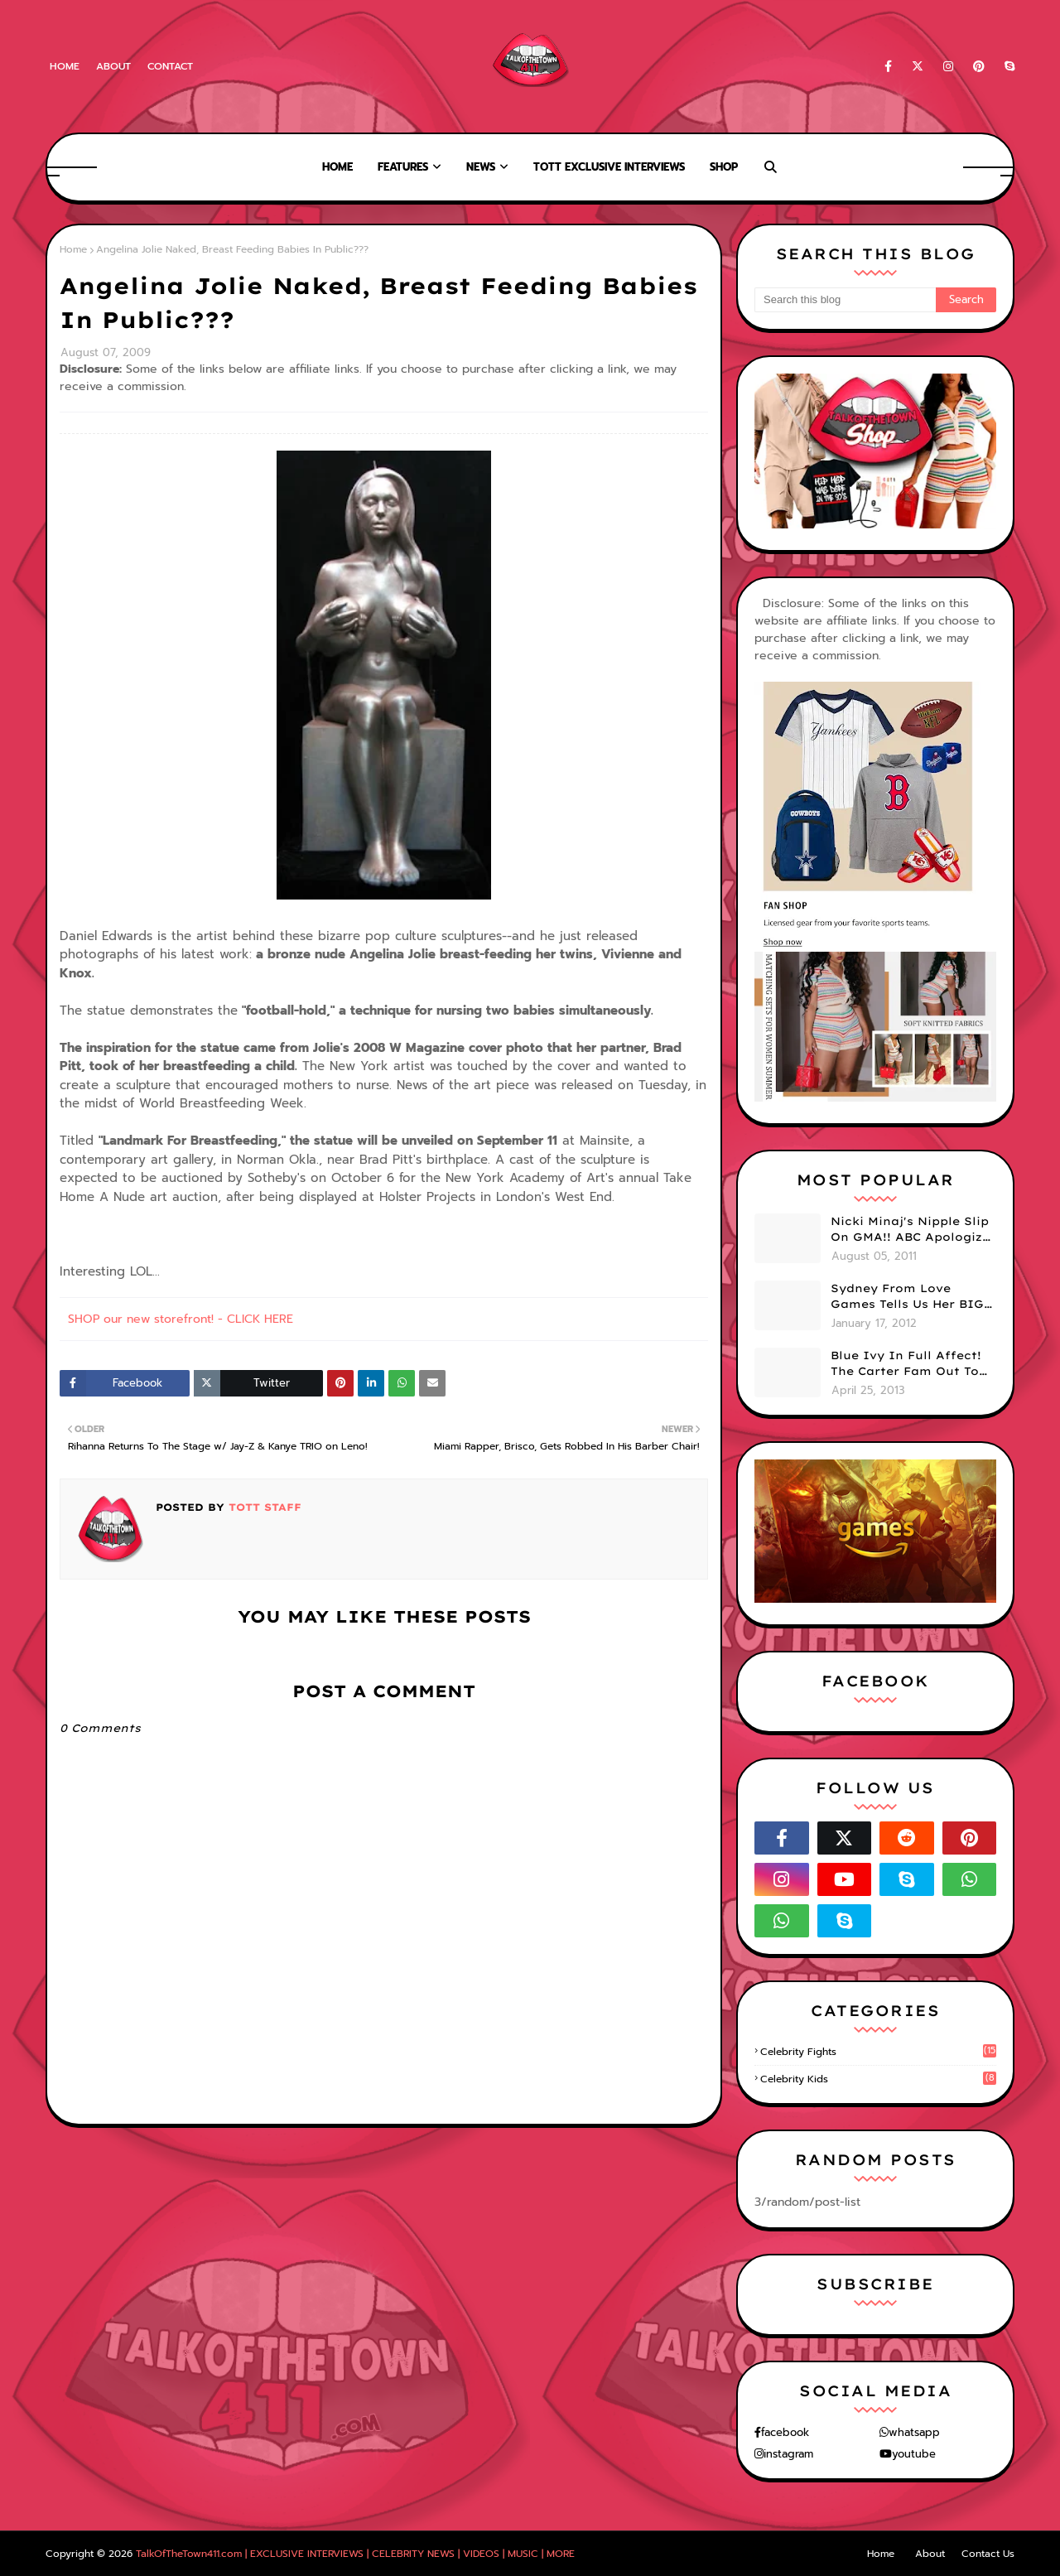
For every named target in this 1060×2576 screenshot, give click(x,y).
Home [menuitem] (337, 167)
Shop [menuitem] (724, 167)
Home (65, 66)
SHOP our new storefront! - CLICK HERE (180, 1319)
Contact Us (987, 2553)
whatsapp (914, 2432)
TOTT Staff (262, 1507)
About (113, 66)
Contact (170, 66)
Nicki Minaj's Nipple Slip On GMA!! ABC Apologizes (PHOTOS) (913, 1230)
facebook (785, 2432)
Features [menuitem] (403, 167)
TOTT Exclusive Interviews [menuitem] (609, 167)
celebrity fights (878, 2051)
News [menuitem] (480, 167)
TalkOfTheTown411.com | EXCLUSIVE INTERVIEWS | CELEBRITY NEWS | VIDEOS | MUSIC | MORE (355, 2553)
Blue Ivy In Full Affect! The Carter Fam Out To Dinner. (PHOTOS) (906, 1364)
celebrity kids (878, 2079)
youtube (914, 2454)
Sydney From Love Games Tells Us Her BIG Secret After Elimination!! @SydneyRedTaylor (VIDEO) (907, 1297)
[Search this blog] (845, 299)
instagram (788, 2454)
